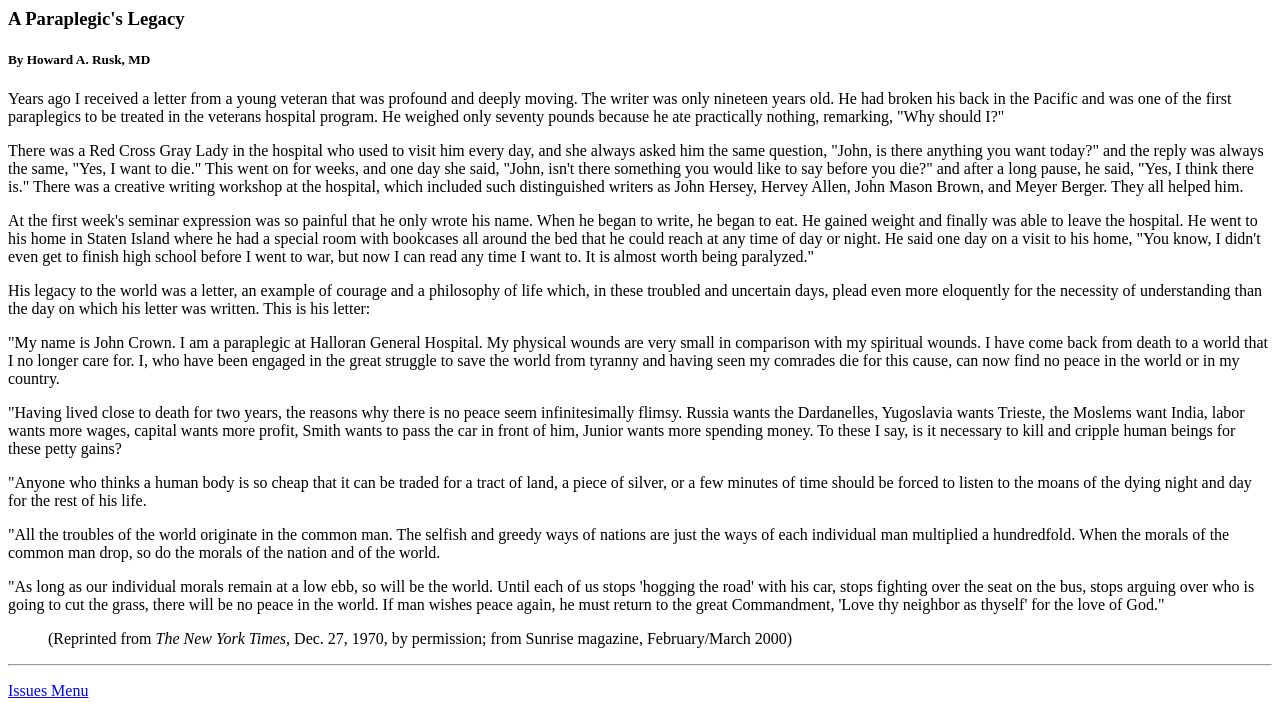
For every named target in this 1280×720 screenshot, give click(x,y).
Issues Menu (48, 690)
